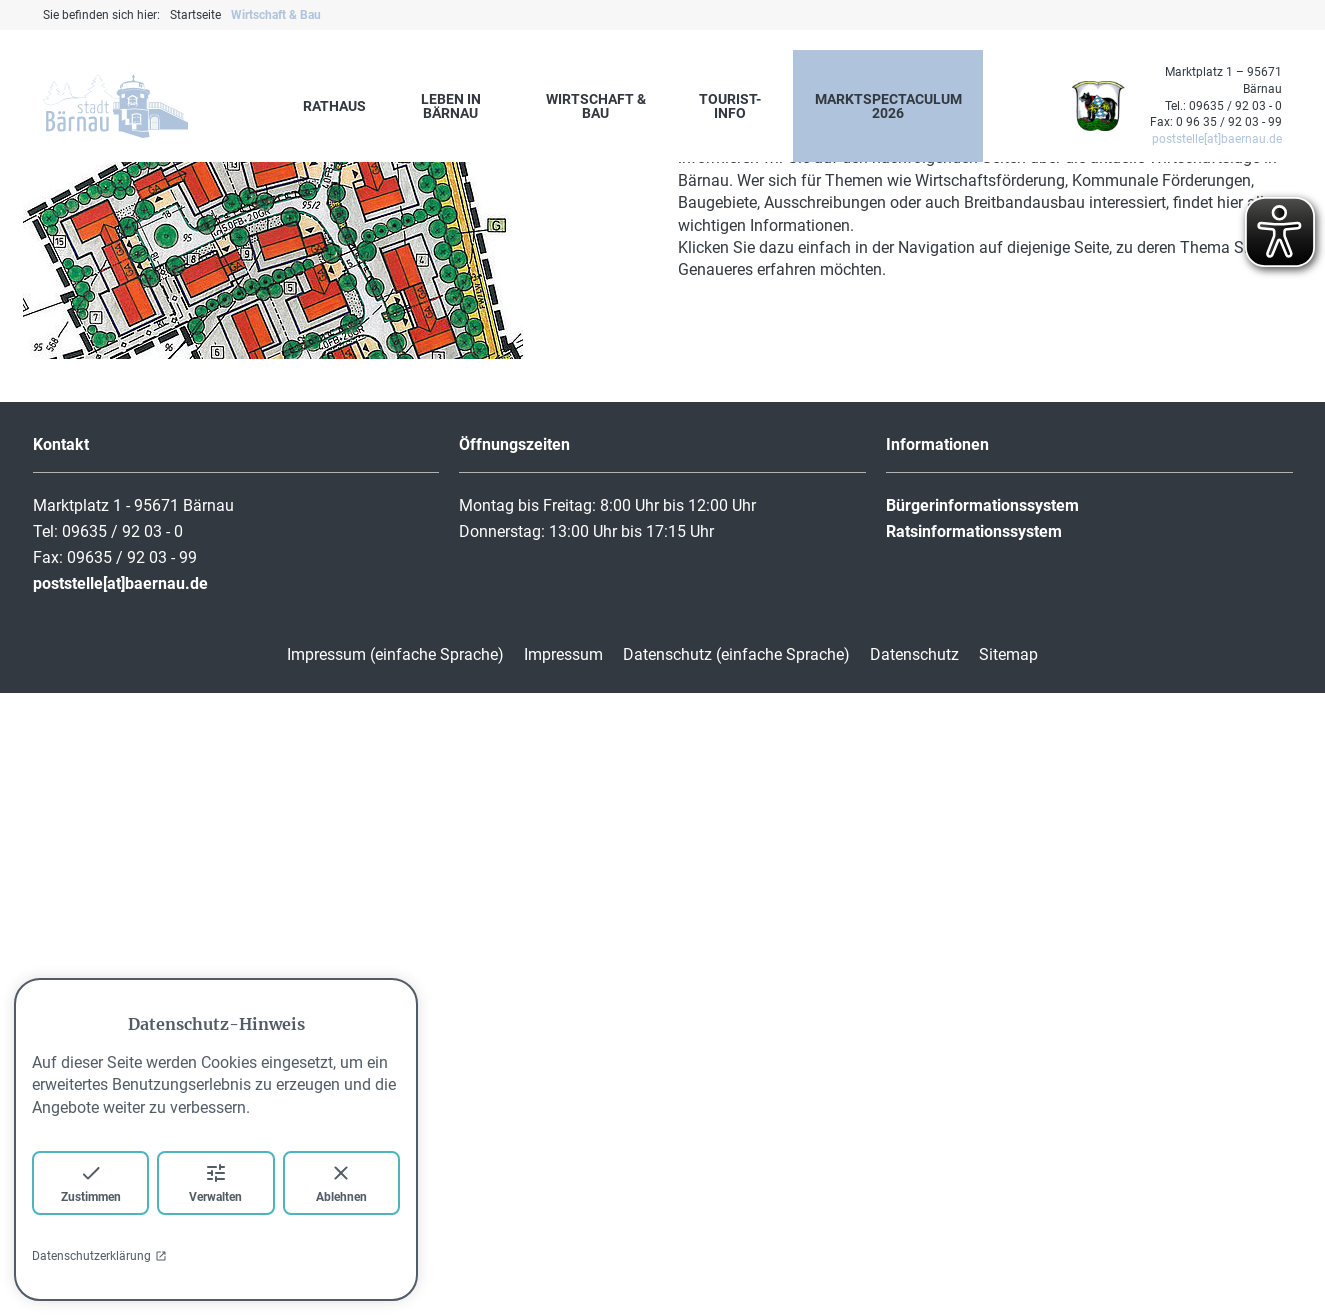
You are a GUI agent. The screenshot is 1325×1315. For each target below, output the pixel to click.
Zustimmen (91, 1182)
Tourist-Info (730, 106)
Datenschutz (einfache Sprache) (736, 1276)
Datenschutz (914, 1276)
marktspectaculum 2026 (888, 106)
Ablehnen (341, 1182)
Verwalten (215, 1182)
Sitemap (1008, 1276)
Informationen (937, 1066)
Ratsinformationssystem (974, 1153)
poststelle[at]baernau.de (1217, 139)
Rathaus (334, 106)
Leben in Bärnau (451, 106)
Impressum (563, 1276)
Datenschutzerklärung (99, 1256)
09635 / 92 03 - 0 (1235, 106)
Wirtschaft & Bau (596, 106)
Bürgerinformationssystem (982, 1127)
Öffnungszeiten (514, 1066)
